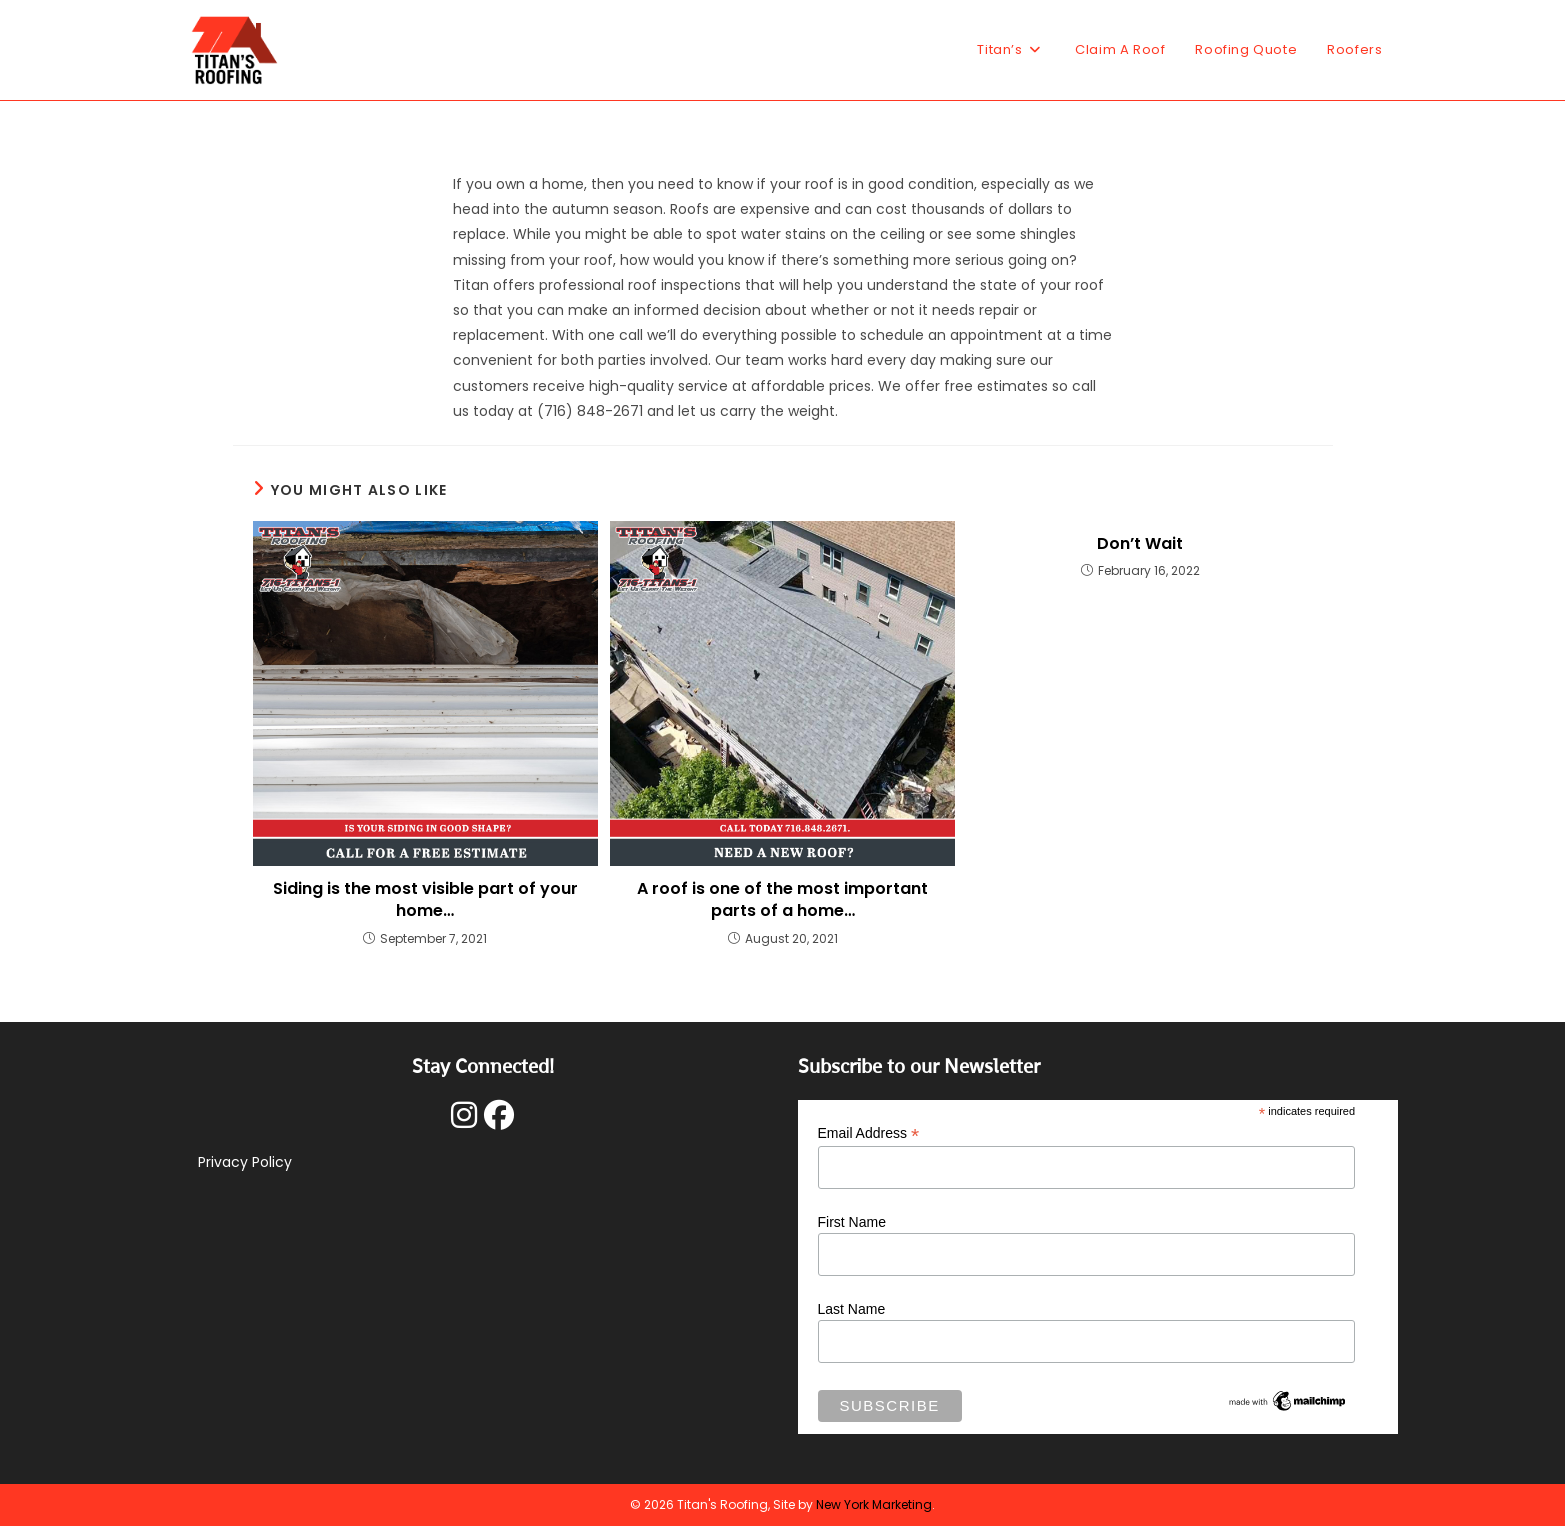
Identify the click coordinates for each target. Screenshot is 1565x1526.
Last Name (852, 1309)
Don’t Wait (1140, 544)
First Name (852, 1222)
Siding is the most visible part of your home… (425, 900)
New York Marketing (874, 1504)
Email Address (869, 1133)
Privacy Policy (245, 1162)
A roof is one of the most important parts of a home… (782, 900)
